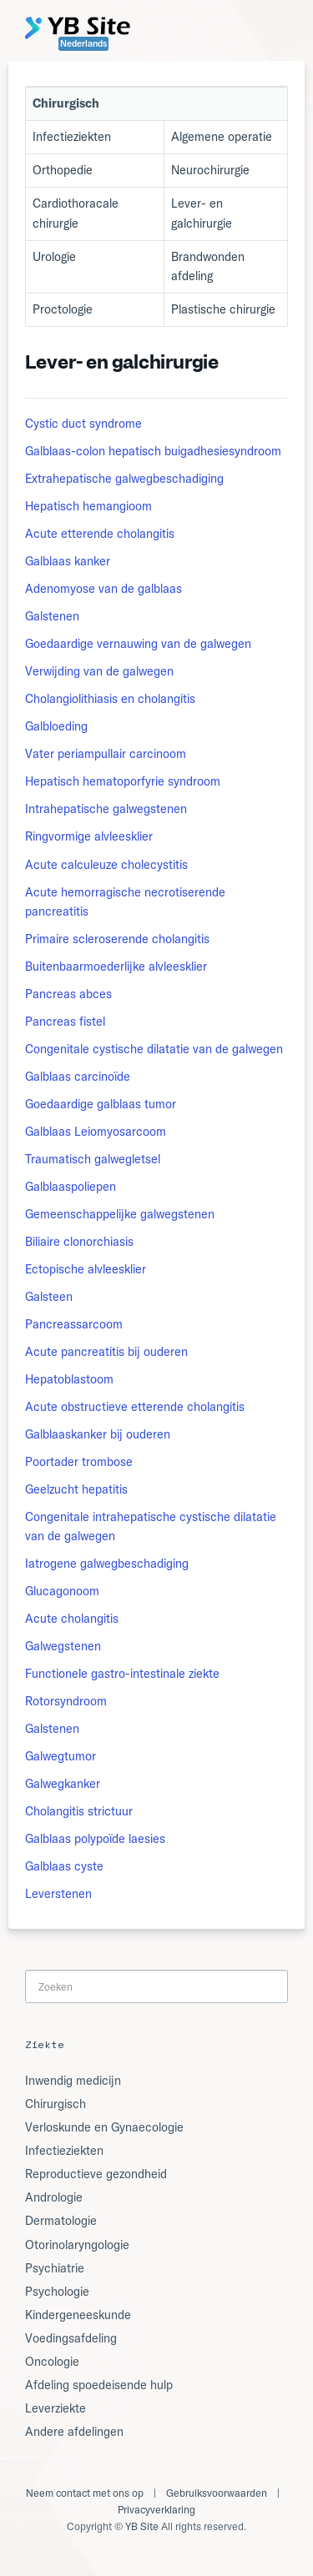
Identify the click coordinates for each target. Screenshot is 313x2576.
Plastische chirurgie (223, 309)
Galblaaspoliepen (70, 1186)
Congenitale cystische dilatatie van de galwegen (154, 1049)
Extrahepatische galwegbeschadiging (124, 478)
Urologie (54, 256)
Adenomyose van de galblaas (103, 588)
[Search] (157, 1986)
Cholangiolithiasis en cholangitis (110, 698)
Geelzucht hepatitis (76, 1489)
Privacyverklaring (156, 2509)
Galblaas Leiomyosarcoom (95, 1131)
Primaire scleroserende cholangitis (117, 939)
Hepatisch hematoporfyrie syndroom (122, 781)
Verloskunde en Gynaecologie (104, 2127)
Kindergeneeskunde (78, 2314)
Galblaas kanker (67, 561)
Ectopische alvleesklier (85, 1269)
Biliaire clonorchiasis (79, 1241)
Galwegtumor (60, 1756)
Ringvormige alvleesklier (89, 836)
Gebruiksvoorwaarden (216, 2493)
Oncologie (52, 2361)
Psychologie (57, 2291)
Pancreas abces (68, 994)
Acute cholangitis (72, 1618)
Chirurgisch (55, 2104)
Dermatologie (61, 2220)
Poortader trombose (79, 1461)
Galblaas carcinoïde (77, 1076)
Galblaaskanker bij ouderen (97, 1434)
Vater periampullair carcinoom (105, 753)
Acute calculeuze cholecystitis (106, 864)
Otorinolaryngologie (77, 2244)
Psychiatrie (54, 2268)
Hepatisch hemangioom (88, 506)
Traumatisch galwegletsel (92, 1159)
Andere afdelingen (74, 2431)
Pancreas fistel (65, 1021)
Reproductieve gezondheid (96, 2174)
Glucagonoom (62, 1591)
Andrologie (54, 2197)
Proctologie (63, 309)
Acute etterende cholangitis (99, 533)
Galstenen (52, 616)
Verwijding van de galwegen (99, 671)
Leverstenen (58, 1893)
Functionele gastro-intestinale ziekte (122, 1673)
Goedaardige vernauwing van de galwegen (138, 643)
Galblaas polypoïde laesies (95, 1838)
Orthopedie (63, 170)
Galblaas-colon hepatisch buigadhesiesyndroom (153, 451)
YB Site (142, 2526)
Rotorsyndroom (66, 1701)
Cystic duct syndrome (83, 423)
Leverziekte (55, 2408)
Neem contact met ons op (85, 2493)
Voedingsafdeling (71, 2338)
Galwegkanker (62, 1783)
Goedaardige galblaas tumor (100, 1104)
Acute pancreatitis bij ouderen (106, 1351)
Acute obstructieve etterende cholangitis (135, 1406)
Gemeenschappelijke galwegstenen (120, 1214)
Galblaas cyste (64, 1866)
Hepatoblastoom (69, 1379)
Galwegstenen (63, 1646)
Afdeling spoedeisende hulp (99, 2385)
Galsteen (49, 1296)
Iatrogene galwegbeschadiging (107, 1563)
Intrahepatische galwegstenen (106, 808)
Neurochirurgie (210, 170)
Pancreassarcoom (74, 1324)
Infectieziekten (72, 136)
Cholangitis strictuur (79, 1811)
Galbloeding (56, 726)
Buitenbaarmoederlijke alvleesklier (116, 966)
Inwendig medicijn (73, 2080)
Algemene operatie (221, 136)
